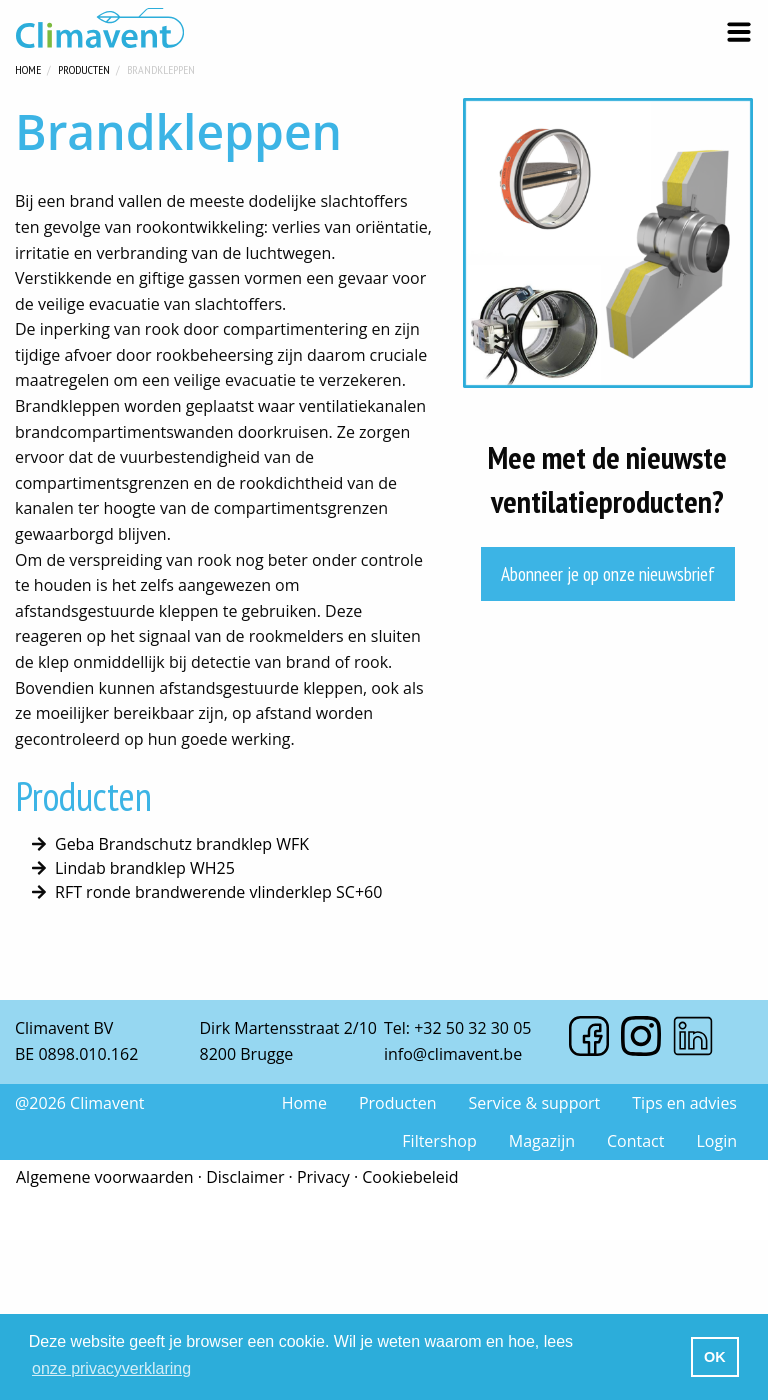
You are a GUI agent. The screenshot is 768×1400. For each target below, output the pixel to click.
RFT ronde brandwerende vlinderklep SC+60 (218, 892)
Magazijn (542, 1141)
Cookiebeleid (410, 1177)
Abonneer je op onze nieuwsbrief (608, 573)
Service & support (534, 1103)
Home (28, 67)
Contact (635, 1141)
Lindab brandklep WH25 (145, 868)
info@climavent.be (453, 1054)
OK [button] (715, 1357)
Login (716, 1141)
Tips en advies (684, 1103)
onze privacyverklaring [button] (111, 1368)
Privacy (323, 1177)
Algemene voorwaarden (105, 1177)
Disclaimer (245, 1177)
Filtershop (439, 1141)
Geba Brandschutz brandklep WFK (182, 844)
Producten (84, 67)
